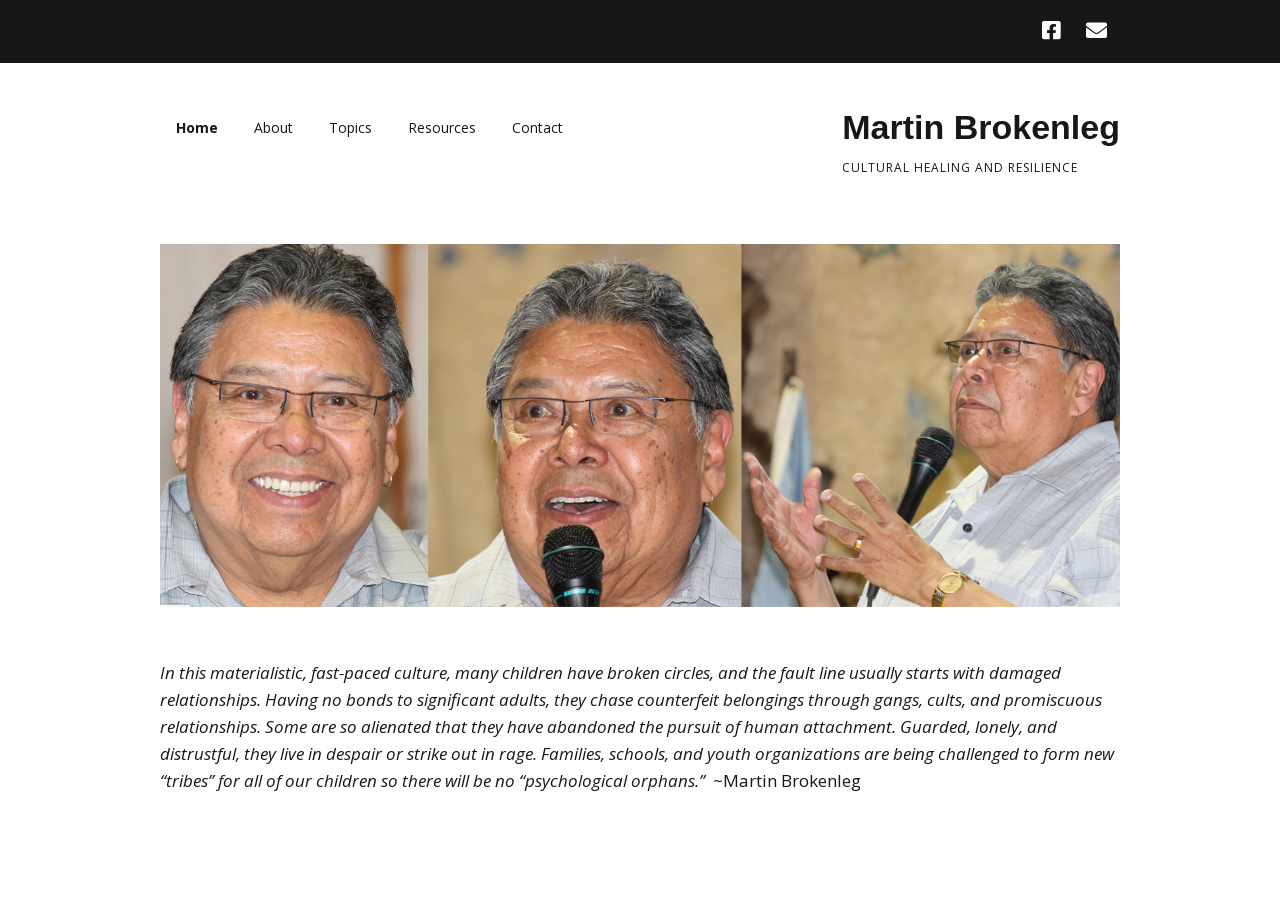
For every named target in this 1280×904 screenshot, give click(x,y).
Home (197, 127)
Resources (442, 127)
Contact (537, 127)
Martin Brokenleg (981, 127)
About (273, 127)
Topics (350, 127)
